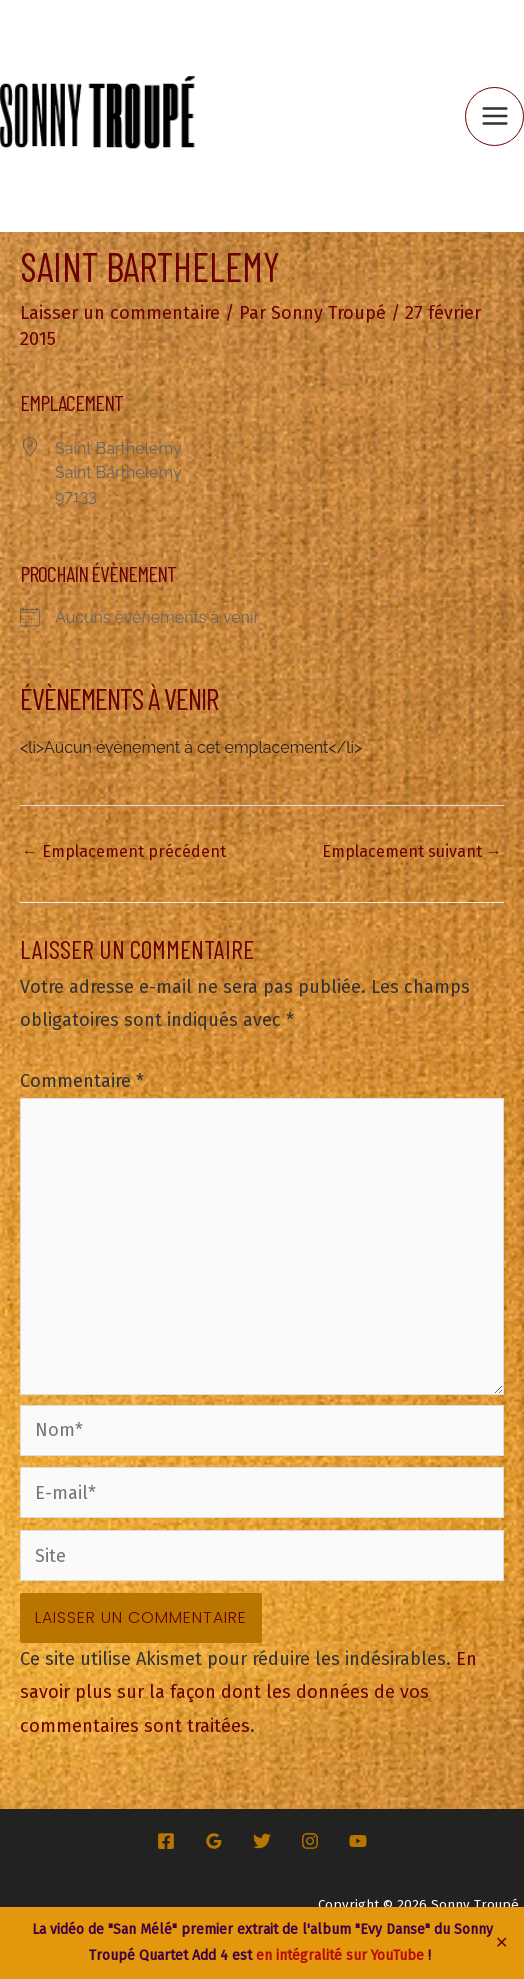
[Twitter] (262, 1841)
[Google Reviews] (214, 1841)
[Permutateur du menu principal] (494, 116)
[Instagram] (310, 1841)
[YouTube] (358, 1841)
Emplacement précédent (124, 851)
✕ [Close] (502, 1943)
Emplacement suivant (412, 851)
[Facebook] (166, 1841)
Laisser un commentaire (120, 313)
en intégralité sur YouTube (340, 1955)
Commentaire (82, 1081)
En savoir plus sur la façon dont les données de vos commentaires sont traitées (248, 1692)
